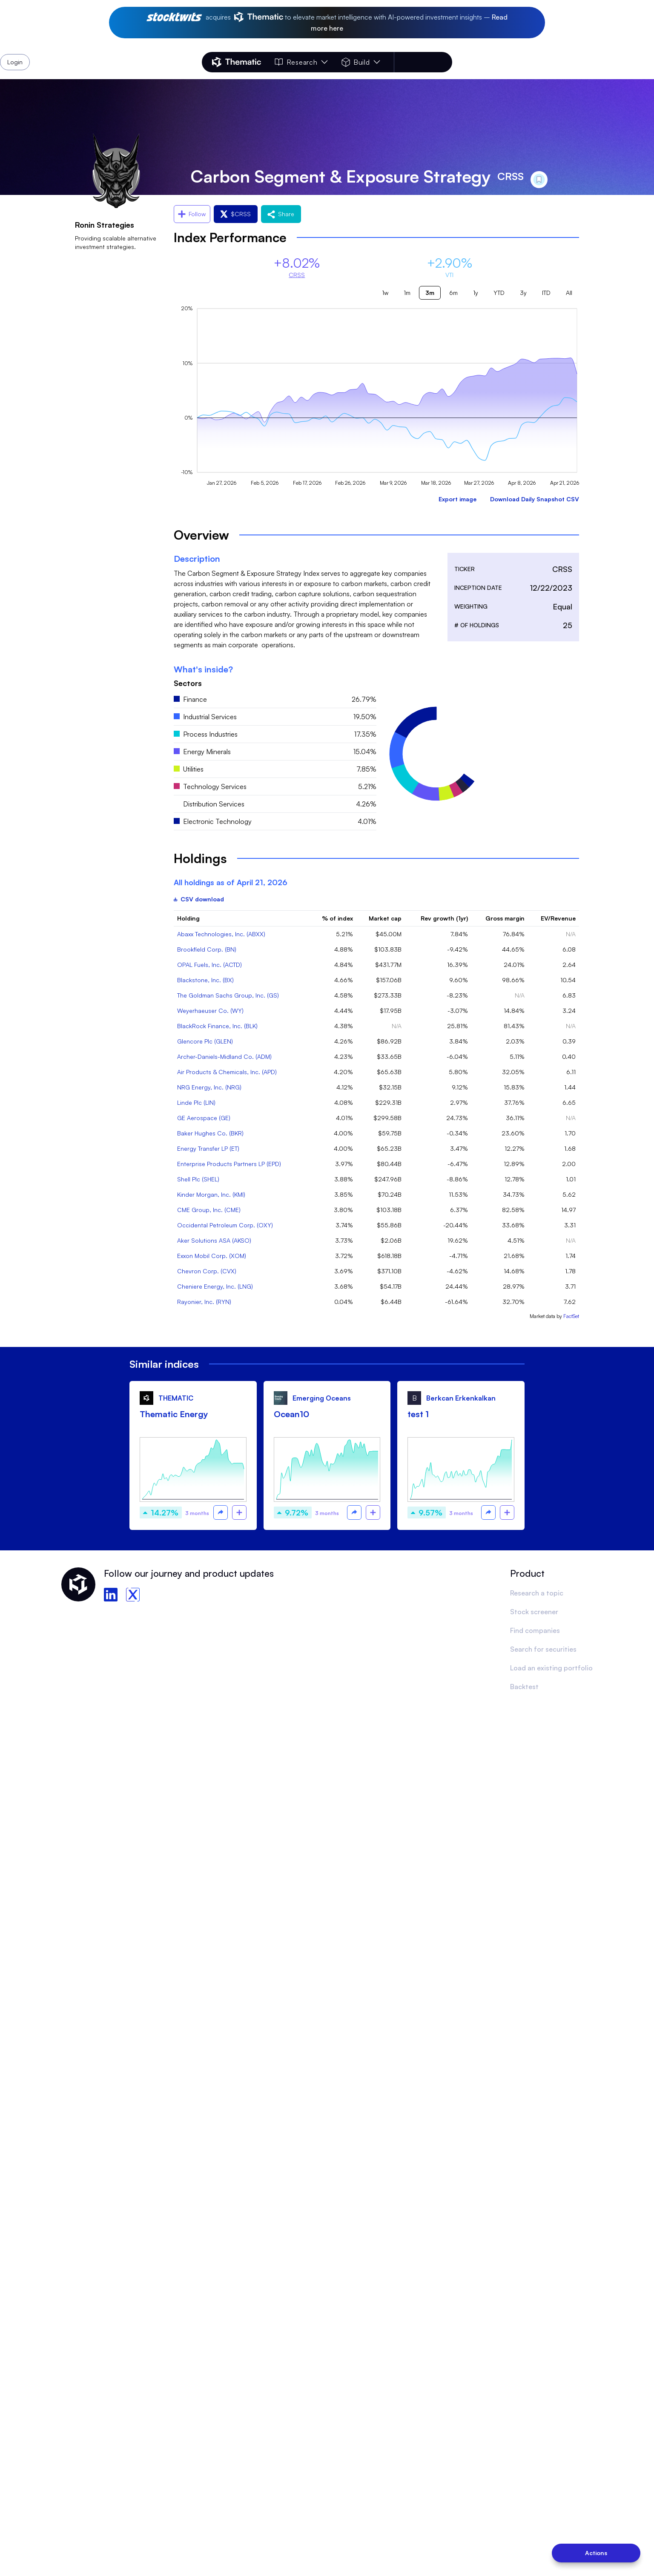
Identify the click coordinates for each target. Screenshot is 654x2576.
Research (301, 62)
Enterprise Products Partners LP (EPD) (229, 1163)
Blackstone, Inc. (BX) (205, 980)
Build (360, 62)
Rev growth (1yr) (444, 918)
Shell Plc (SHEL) (198, 1179)
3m (429, 292)
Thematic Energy (174, 1414)
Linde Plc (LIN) (196, 1102)
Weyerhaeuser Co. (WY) (210, 1010)
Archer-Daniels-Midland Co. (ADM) (224, 1056)
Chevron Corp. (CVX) (206, 1271)
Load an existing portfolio (551, 1668)
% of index (337, 918)
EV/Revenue (558, 918)
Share (281, 213)
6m (453, 292)
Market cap (385, 918)
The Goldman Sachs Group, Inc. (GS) (228, 995)
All (569, 292)
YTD (499, 292)
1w (385, 292)
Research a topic (536, 1593)
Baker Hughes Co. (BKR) (210, 1133)
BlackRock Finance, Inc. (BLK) (217, 1025)
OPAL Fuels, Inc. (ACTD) (209, 964)
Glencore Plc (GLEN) (205, 1041)
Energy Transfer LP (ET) (208, 1148)
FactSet (571, 1316)
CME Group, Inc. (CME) (209, 1209)
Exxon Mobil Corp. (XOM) (211, 1255)
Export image (457, 499)
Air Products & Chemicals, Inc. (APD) (227, 1071)
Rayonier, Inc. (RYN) (204, 1301)
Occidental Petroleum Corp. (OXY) (225, 1225)
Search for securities (543, 1649)
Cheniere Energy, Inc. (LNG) (215, 1286)
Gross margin (505, 918)
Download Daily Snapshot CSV (534, 499)
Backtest (524, 1686)
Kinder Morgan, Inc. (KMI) (211, 1194)
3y (523, 292)
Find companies (535, 1630)
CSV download (199, 899)
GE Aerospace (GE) (203, 1117)
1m (407, 292)
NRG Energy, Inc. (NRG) (209, 1087)
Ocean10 (291, 1414)
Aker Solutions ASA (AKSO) (214, 1240)
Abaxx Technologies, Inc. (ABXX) (221, 934)
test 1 (418, 1414)
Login (430, 62)
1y (475, 292)
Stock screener (534, 1611)
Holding (188, 918)
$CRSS (236, 213)
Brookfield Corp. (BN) (206, 949)
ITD (546, 292)
